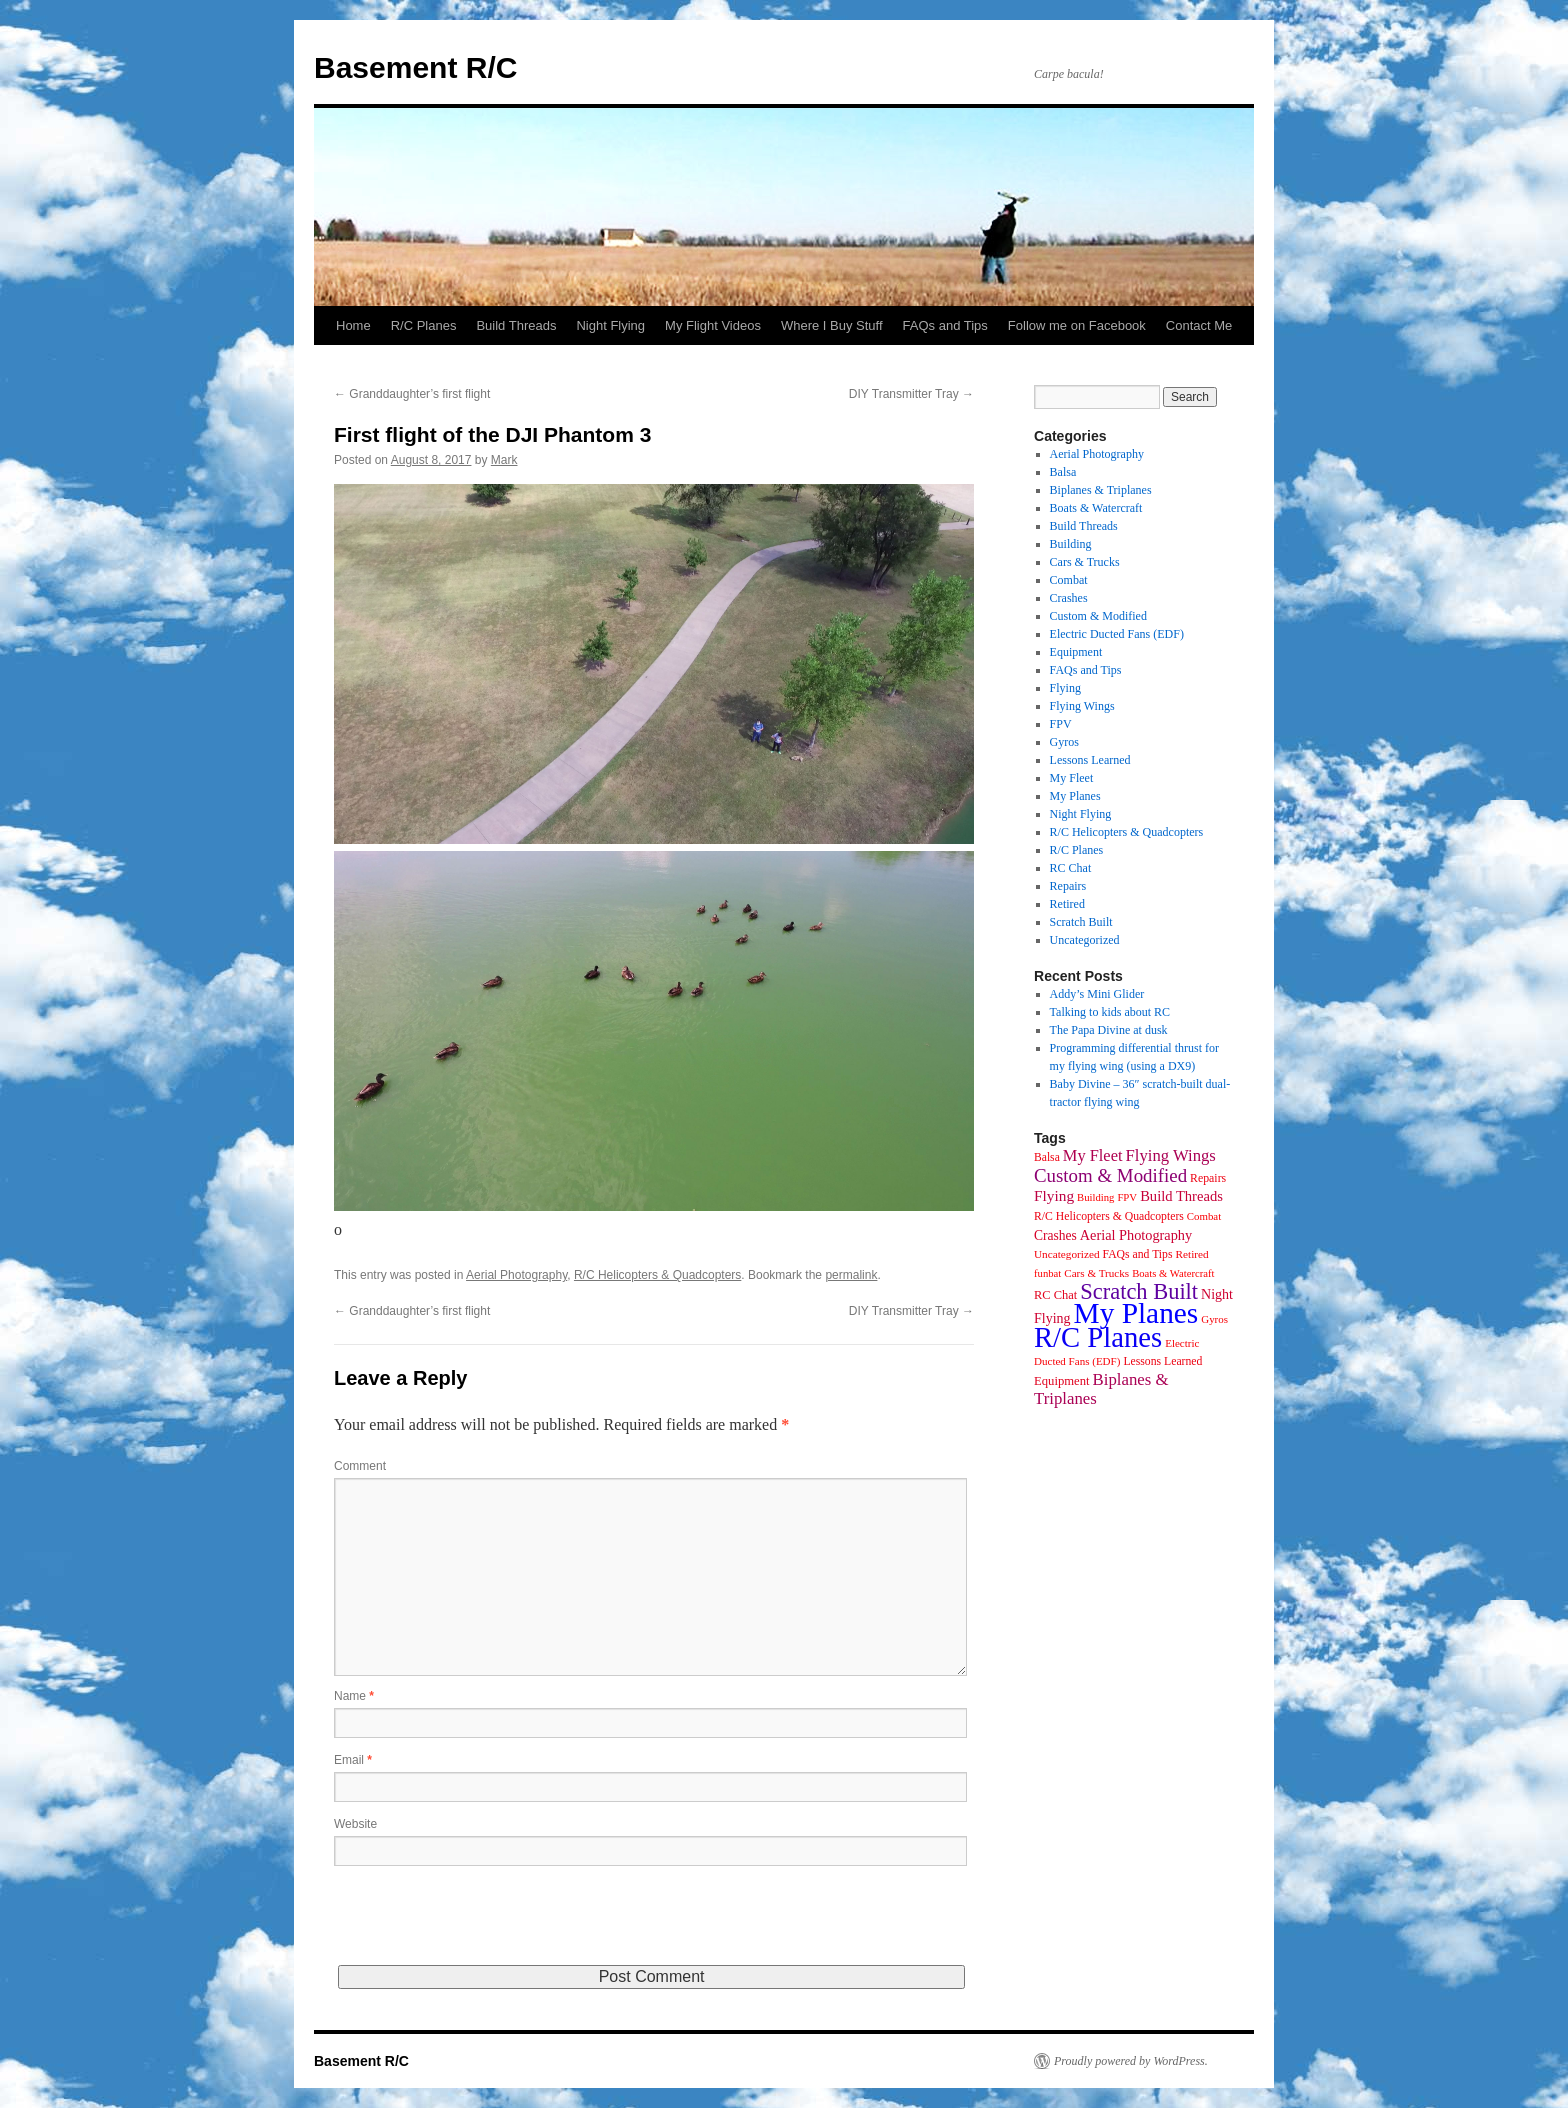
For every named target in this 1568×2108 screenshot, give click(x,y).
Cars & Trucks (1085, 562)
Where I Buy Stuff (832, 325)
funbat (1047, 1273)
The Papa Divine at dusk (1109, 1030)
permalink (851, 1275)
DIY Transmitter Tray (911, 394)
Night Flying (610, 325)
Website (355, 1824)
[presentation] (486, 1926)
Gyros (1064, 742)
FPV (1061, 724)
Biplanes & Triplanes (1101, 490)
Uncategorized (1085, 940)
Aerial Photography (516, 1275)
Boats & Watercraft (1096, 508)
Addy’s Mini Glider (1097, 994)
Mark (504, 460)
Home (353, 325)
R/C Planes (424, 325)
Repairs (1068, 886)
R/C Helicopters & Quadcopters (657, 1275)
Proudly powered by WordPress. (1131, 2061)
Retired (1067, 904)
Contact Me (1199, 325)
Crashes (1069, 598)
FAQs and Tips (945, 325)
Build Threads (516, 325)
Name (354, 1696)
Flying (1065, 688)
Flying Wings (1082, 706)
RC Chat (1071, 868)
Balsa (1063, 472)
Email (353, 1760)
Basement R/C (415, 67)
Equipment (1076, 652)
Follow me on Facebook (1077, 325)
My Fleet (1072, 778)
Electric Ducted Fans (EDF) (1117, 634)
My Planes (1075, 796)
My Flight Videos (713, 325)
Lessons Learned (1090, 760)
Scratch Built (1081, 922)
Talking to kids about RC (1110, 1012)
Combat (1069, 580)
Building (1071, 544)
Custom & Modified (1098, 616)
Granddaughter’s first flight (412, 394)
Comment (360, 1466)
